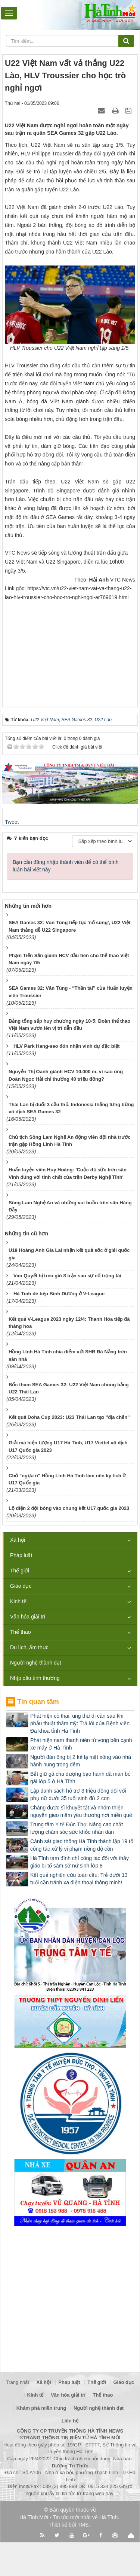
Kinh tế (18, 1601)
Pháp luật (21, 1555)
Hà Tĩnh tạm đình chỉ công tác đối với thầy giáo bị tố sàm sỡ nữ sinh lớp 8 (79, 1862)
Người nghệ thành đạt (35, 1663)
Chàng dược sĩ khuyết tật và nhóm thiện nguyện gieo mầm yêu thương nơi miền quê (81, 1811)
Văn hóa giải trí (27, 1617)
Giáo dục (20, 1586)
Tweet (12, 822)
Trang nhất (17, 2382)
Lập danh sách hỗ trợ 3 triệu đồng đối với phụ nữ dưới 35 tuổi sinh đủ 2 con (78, 1794)
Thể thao (20, 1632)
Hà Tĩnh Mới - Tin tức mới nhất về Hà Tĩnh (68, 2517)
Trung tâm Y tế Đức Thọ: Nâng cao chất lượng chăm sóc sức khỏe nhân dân (76, 1828)
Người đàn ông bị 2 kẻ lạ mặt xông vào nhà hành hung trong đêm (80, 1761)
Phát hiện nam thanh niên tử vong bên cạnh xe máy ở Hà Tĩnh (81, 1744)
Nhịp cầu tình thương (35, 1678)
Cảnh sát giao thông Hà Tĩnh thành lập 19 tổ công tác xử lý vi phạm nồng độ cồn (81, 1845)
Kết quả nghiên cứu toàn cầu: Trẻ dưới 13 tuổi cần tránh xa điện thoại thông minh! (79, 1878)
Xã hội (17, 1540)
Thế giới (19, 1571)
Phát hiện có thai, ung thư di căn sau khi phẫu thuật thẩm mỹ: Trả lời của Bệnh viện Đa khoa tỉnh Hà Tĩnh (80, 1723)
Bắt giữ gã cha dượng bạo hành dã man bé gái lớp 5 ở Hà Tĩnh (80, 1777)
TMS (83, 2525)
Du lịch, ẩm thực (29, 1647)
